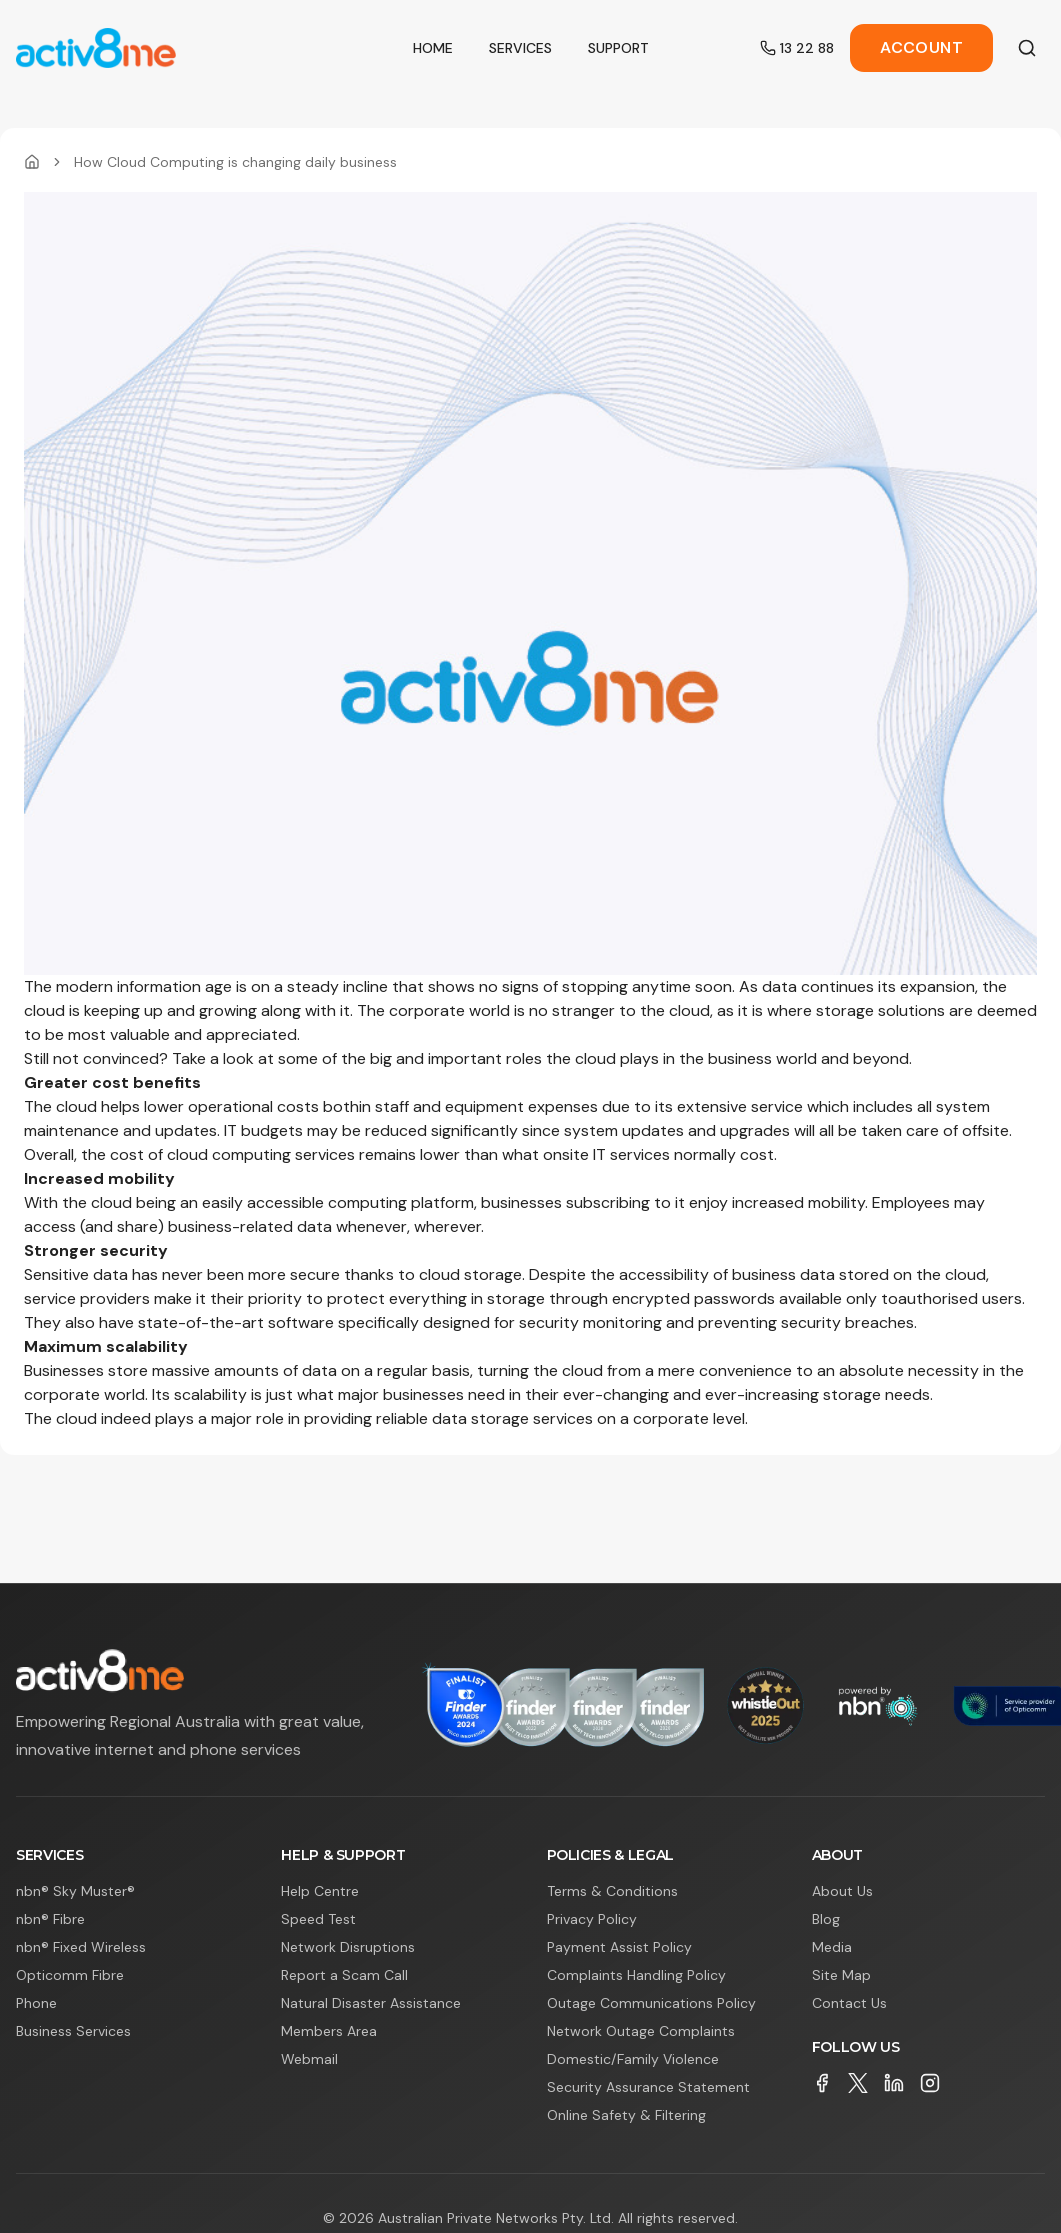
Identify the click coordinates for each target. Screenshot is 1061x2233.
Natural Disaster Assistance (371, 2003)
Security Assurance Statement (648, 2087)
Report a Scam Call (344, 1975)
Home (433, 48)
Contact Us (849, 2003)
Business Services (73, 2031)
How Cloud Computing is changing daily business (235, 162)
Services (520, 48)
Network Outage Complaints (641, 2031)
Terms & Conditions (612, 1891)
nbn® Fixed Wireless (81, 1947)
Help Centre (320, 1891)
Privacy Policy (592, 1919)
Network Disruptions (348, 1947)
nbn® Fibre (50, 1919)
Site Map (841, 1975)
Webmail (309, 2059)
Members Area (329, 2031)
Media (832, 1947)
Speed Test (318, 1919)
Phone (36, 2003)
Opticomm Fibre (70, 1975)
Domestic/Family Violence (633, 2059)
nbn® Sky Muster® (75, 1891)
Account (921, 47)
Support (618, 48)
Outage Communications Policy (651, 2003)
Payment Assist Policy (619, 1947)
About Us (842, 1891)
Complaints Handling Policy (636, 1975)
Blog (826, 1919)
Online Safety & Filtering (626, 2115)
